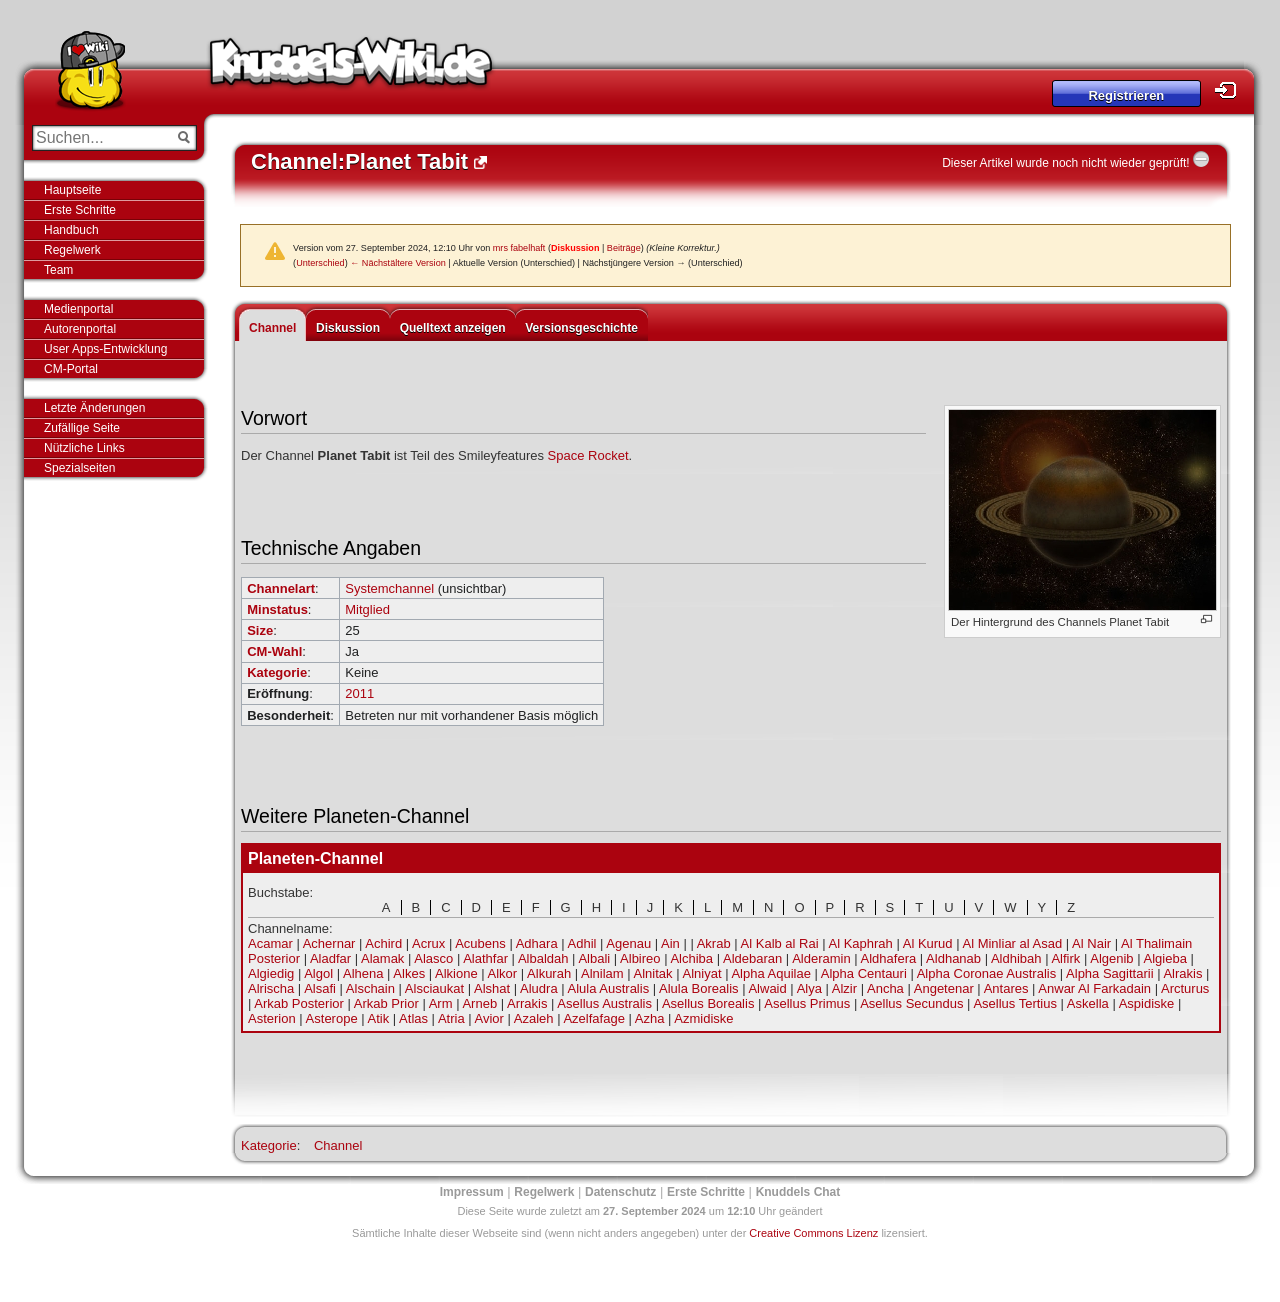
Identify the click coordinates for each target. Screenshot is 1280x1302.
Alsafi (320, 988)
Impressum (472, 1192)
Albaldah (543, 958)
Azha (650, 1018)
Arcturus (1185, 988)
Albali (594, 958)
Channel (272, 328)
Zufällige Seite (82, 428)
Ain (670, 943)
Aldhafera (889, 958)
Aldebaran (752, 958)
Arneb (479, 1003)
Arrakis (527, 1003)
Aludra (539, 988)
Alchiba (691, 958)
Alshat (492, 988)
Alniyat (701, 973)
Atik (379, 1018)
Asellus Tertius (1015, 1003)
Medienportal (78, 309)
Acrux (428, 943)
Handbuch (71, 230)
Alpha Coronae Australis (986, 973)
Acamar (270, 943)
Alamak (382, 958)
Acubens (480, 943)
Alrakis (1182, 973)
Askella (1088, 1003)
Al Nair (1091, 943)
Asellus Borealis (708, 1003)
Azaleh (534, 1018)
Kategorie (277, 672)
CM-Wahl (274, 651)
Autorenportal (80, 329)
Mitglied (367, 609)
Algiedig (271, 973)
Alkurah (549, 973)
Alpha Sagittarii (1109, 973)
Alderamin (821, 958)
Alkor (503, 973)
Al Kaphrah (861, 943)
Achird (383, 943)
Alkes (409, 973)
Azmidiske (703, 1018)
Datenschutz (620, 1192)
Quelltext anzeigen (453, 328)
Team (58, 270)
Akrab (714, 943)
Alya (809, 988)
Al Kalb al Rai (780, 943)
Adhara (537, 943)
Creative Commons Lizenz (813, 1233)
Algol (318, 973)
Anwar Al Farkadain (1094, 988)
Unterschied (320, 263)
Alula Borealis (699, 988)
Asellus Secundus (911, 1003)
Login (1231, 90)
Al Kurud (928, 943)
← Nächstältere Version (398, 263)
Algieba (1165, 958)
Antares (1006, 988)
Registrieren (1126, 95)
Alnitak (653, 973)
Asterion (272, 1018)
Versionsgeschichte (581, 328)
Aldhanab (953, 958)
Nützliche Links (84, 448)
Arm (441, 1003)
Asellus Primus (807, 1003)
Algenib (1111, 958)
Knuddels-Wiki (351, 68)
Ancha (885, 988)
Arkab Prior (386, 1003)
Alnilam (602, 973)
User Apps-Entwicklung (105, 349)
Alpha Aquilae (771, 973)
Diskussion (575, 248)
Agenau (628, 943)
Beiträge (624, 248)
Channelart (281, 588)
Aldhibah (1016, 958)
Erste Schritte (80, 210)
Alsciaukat (434, 988)
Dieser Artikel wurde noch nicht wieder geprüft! (1065, 163)
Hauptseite (72, 190)
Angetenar (944, 988)
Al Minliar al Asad (1012, 943)
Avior (489, 1018)
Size (260, 630)
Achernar (329, 943)
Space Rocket (588, 455)
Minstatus (277, 609)
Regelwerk (72, 250)
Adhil (582, 943)
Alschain (370, 988)
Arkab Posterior (299, 1003)
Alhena (363, 973)
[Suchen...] (100, 138)
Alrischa (271, 988)
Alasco (433, 958)
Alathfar (485, 958)
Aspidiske (1147, 1003)
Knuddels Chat (798, 1192)
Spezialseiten (79, 468)
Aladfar (330, 958)
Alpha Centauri (864, 973)
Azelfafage (593, 1018)
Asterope (332, 1018)
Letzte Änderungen (94, 408)
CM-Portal (71, 369)
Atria (451, 1018)
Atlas (413, 1018)
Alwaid (767, 988)
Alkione (456, 973)
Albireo (640, 958)
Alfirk (1065, 958)
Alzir (844, 988)
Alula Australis (609, 988)
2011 (359, 693)
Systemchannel (389, 588)
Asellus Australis (604, 1003)
